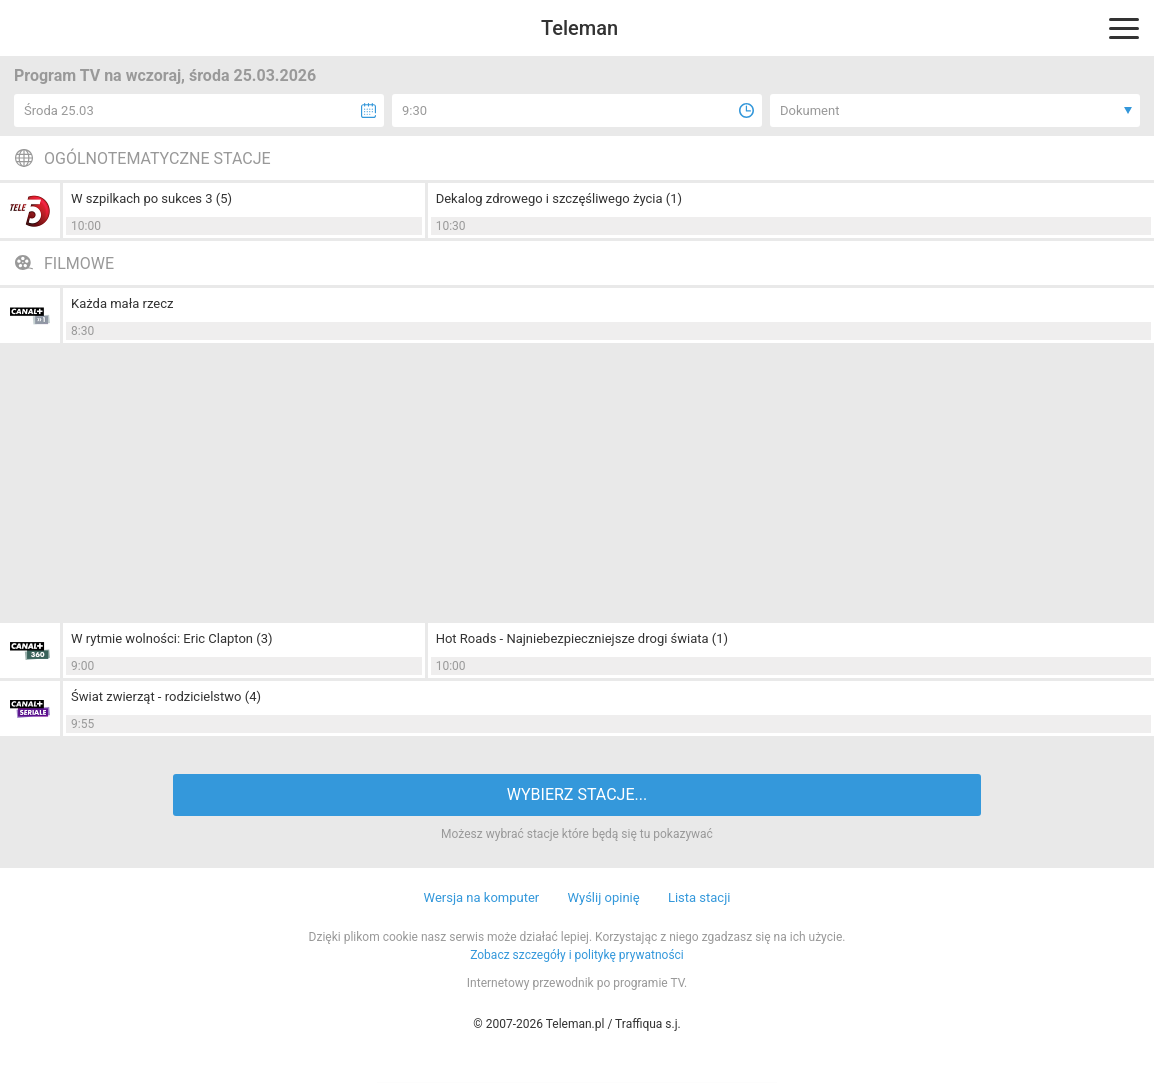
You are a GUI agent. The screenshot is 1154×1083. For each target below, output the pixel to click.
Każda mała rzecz (122, 303)
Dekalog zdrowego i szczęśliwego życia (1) (559, 198)
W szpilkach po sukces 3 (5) (151, 198)
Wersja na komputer (482, 897)
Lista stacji (699, 897)
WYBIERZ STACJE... (577, 794)
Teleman (579, 28)
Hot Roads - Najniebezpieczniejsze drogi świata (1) (582, 638)
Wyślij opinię (603, 897)
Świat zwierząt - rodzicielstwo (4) (166, 696)
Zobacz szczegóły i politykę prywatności (577, 955)
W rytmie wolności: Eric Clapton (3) (172, 638)
